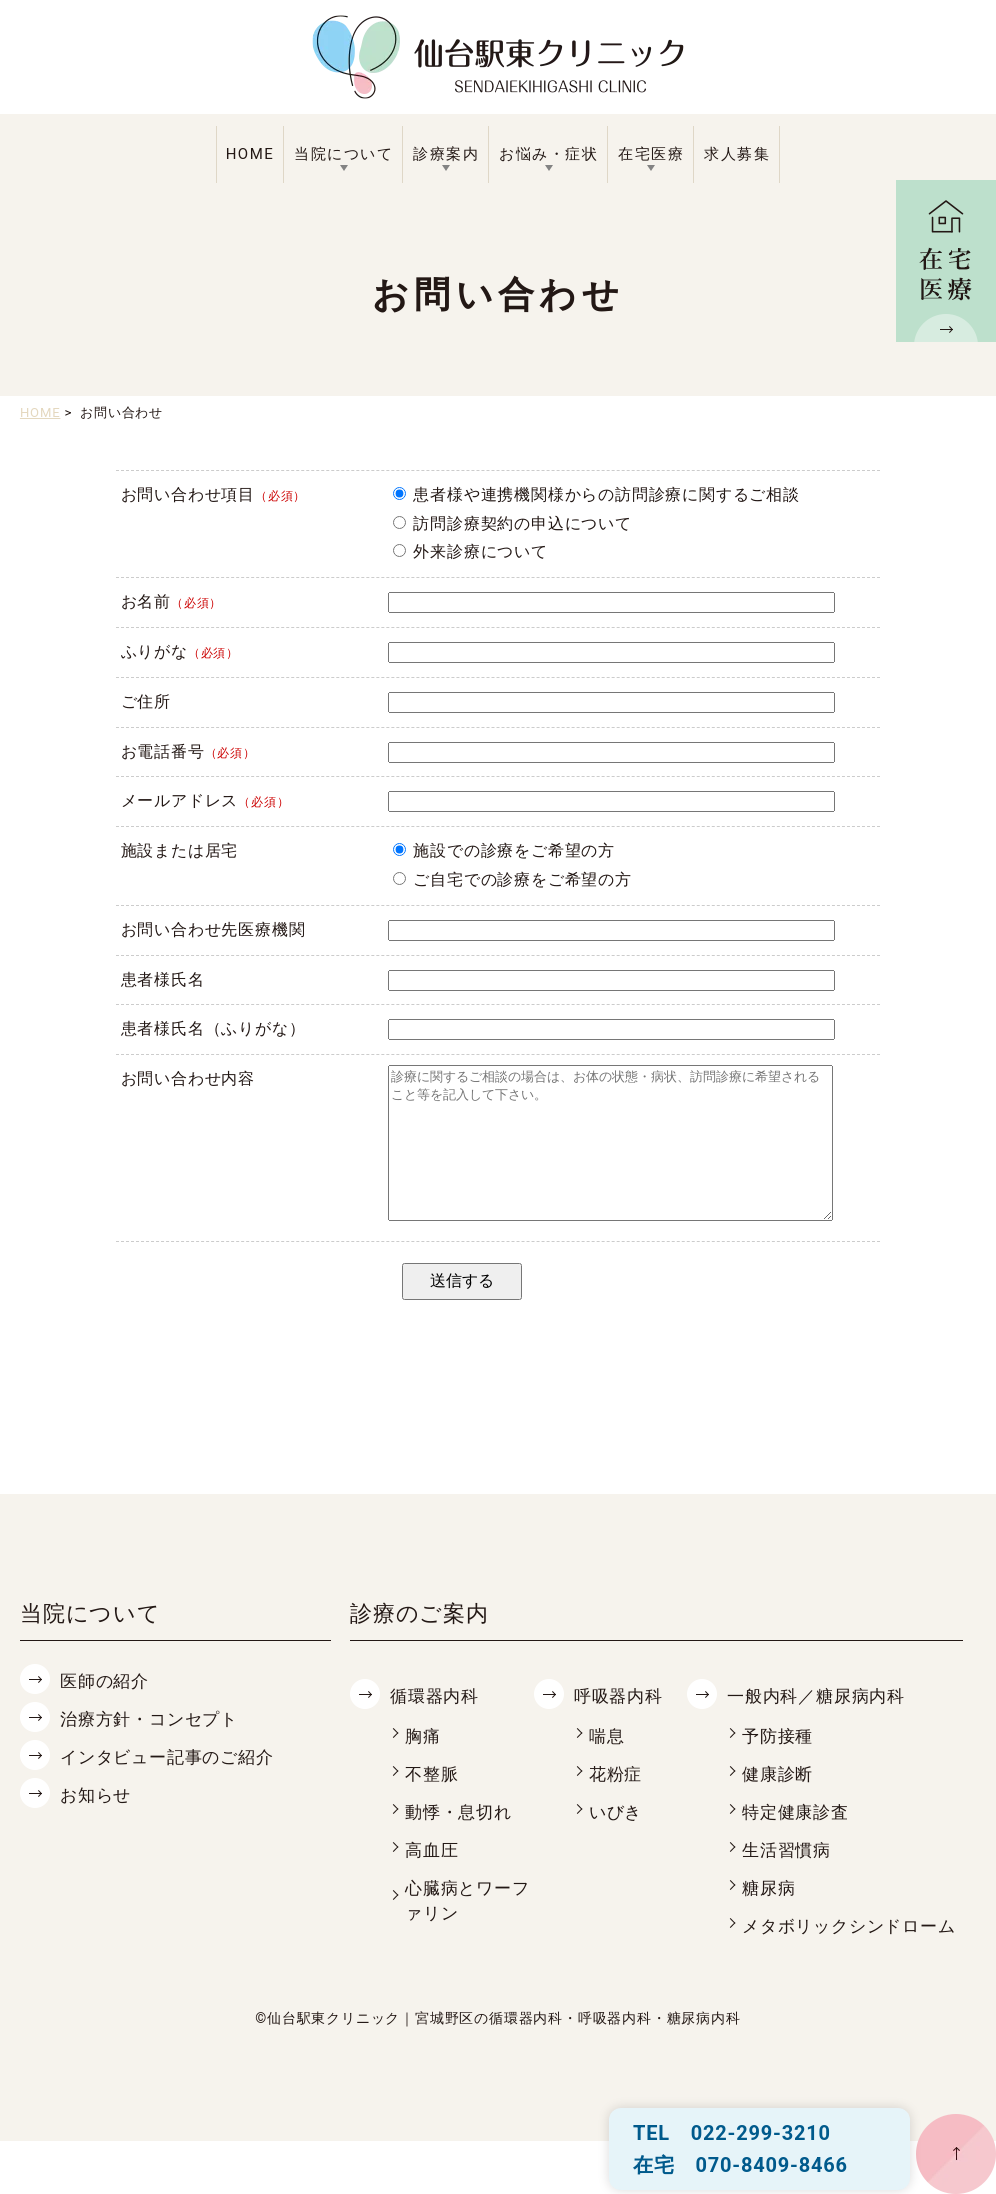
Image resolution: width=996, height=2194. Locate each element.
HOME (250, 154)
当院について (343, 154)
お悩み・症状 (548, 154)
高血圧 (433, 1878)
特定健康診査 (798, 1840)
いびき (617, 1840)
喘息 (608, 1765)
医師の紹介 (107, 1710)
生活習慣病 (789, 1878)
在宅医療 (651, 154)
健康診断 (779, 1802)
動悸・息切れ (461, 1840)
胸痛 (424, 1765)
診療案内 (446, 154)
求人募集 (737, 154)
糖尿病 (770, 1915)
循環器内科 (437, 1725)
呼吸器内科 (621, 1725)
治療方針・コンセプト (154, 1747)
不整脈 (433, 1802)
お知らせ (97, 1822)
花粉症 (617, 1802)
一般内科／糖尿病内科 (821, 1725)
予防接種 (779, 1765)
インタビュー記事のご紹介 (173, 1785)
